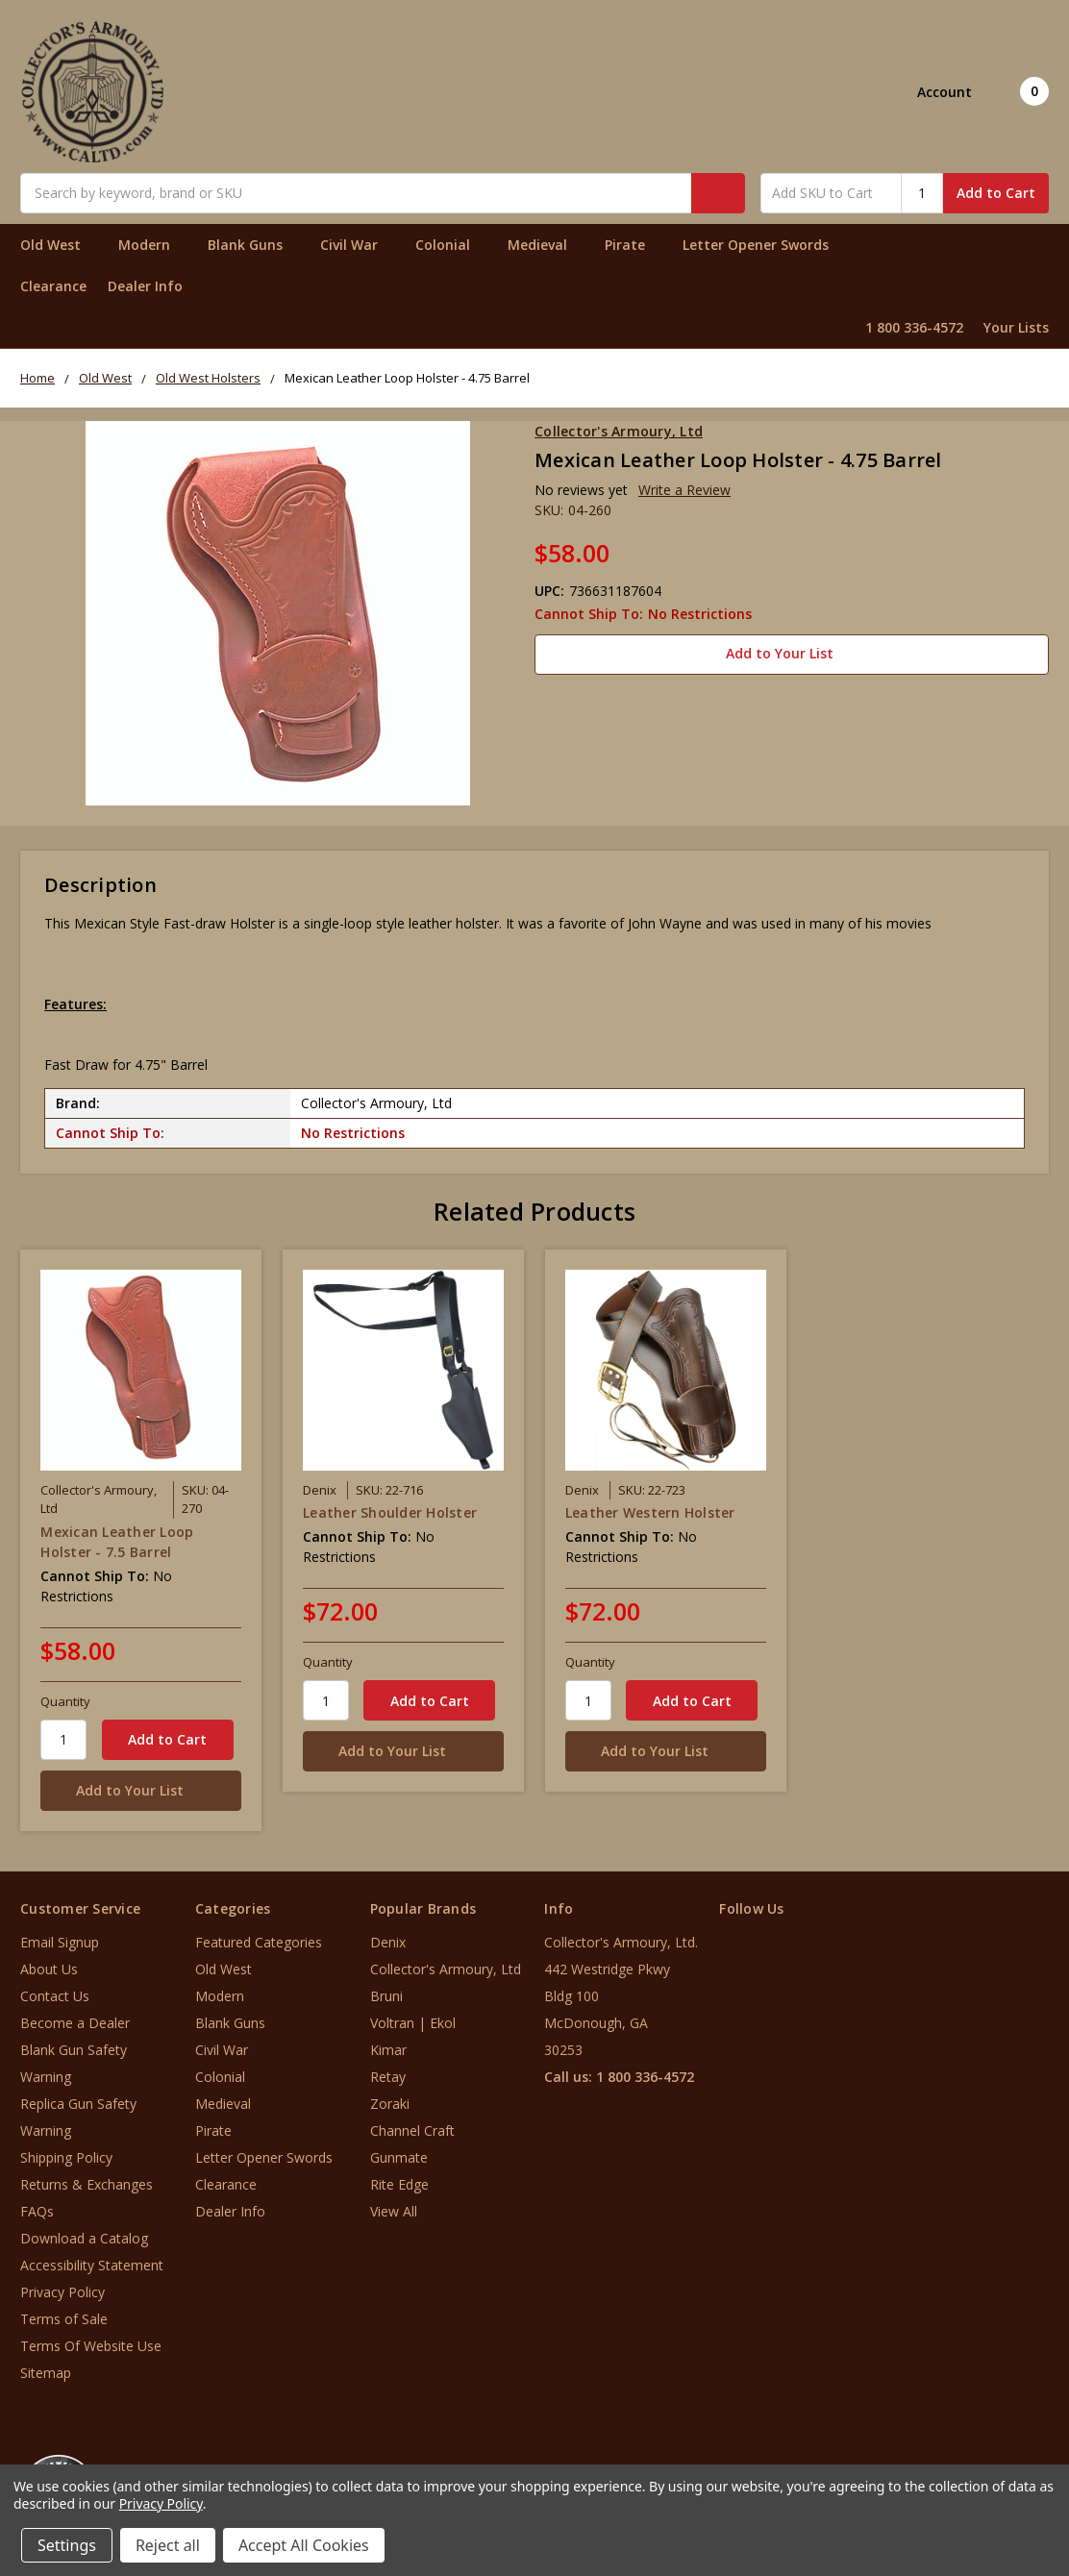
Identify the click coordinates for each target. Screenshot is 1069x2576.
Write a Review (684, 490)
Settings (66, 2545)
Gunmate (399, 2157)
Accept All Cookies (303, 2545)
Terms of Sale (64, 2319)
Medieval (546, 244)
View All (393, 2211)
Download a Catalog (84, 2238)
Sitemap (45, 2373)
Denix (388, 1942)
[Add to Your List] (140, 1791)
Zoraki (390, 2103)
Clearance (53, 286)
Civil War (357, 244)
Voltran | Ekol (413, 2023)
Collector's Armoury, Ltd (445, 1969)
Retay (388, 2077)
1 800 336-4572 (914, 327)
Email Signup (59, 1942)
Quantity (65, 1701)
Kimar (388, 2050)
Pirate (633, 244)
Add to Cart (996, 193)
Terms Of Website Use (91, 2346)
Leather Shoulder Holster (390, 1512)
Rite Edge (399, 2184)
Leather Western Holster (650, 1512)
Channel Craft (412, 2130)
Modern (152, 244)
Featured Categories (258, 1942)
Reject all (168, 2545)
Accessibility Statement (91, 2265)
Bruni (386, 1996)
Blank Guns (253, 244)
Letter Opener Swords (764, 244)
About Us (49, 1969)
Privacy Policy (62, 2292)
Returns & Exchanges (86, 2184)
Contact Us (54, 1996)
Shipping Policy (66, 2157)
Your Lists (1016, 327)
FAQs (37, 2211)
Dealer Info (145, 286)
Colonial (450, 244)
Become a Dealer (75, 2023)
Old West (58, 244)
